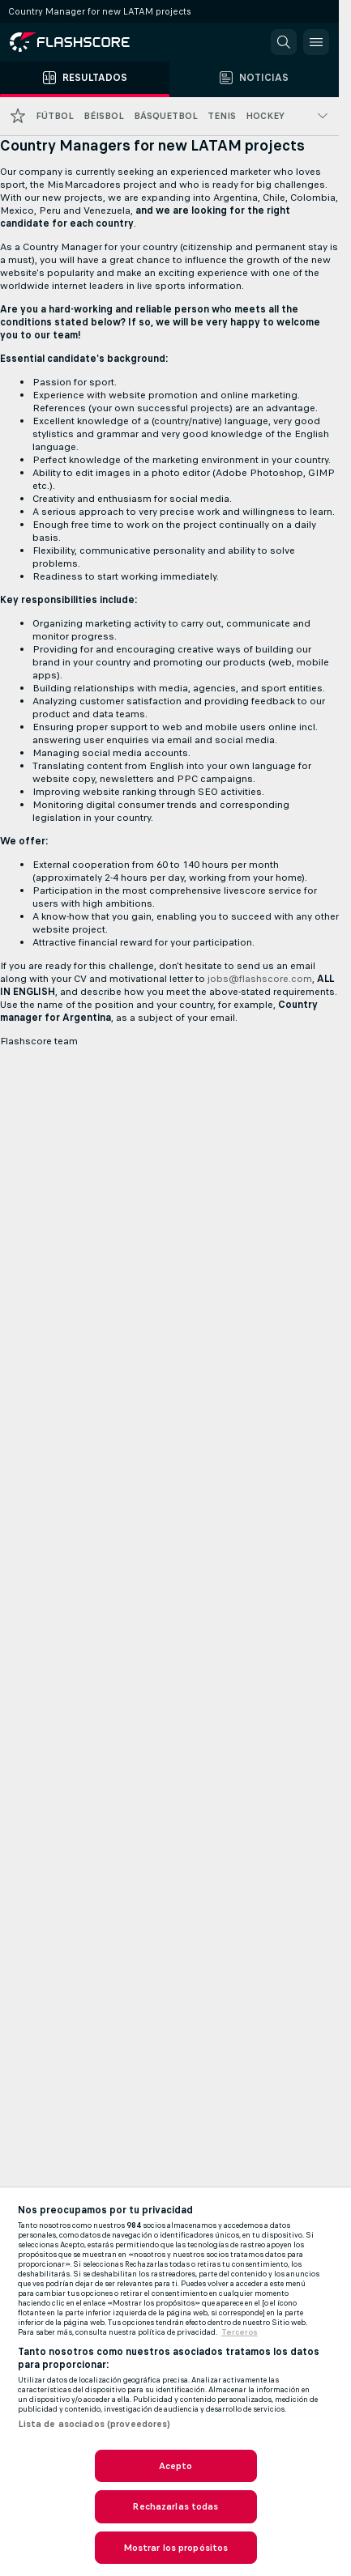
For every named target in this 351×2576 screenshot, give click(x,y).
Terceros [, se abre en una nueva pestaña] (239, 2332)
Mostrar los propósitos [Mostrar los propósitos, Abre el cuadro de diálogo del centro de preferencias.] (176, 2547)
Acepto (176, 2466)
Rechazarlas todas (175, 2506)
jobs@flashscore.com (260, 978)
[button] (284, 42)
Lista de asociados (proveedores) (94, 2423)
